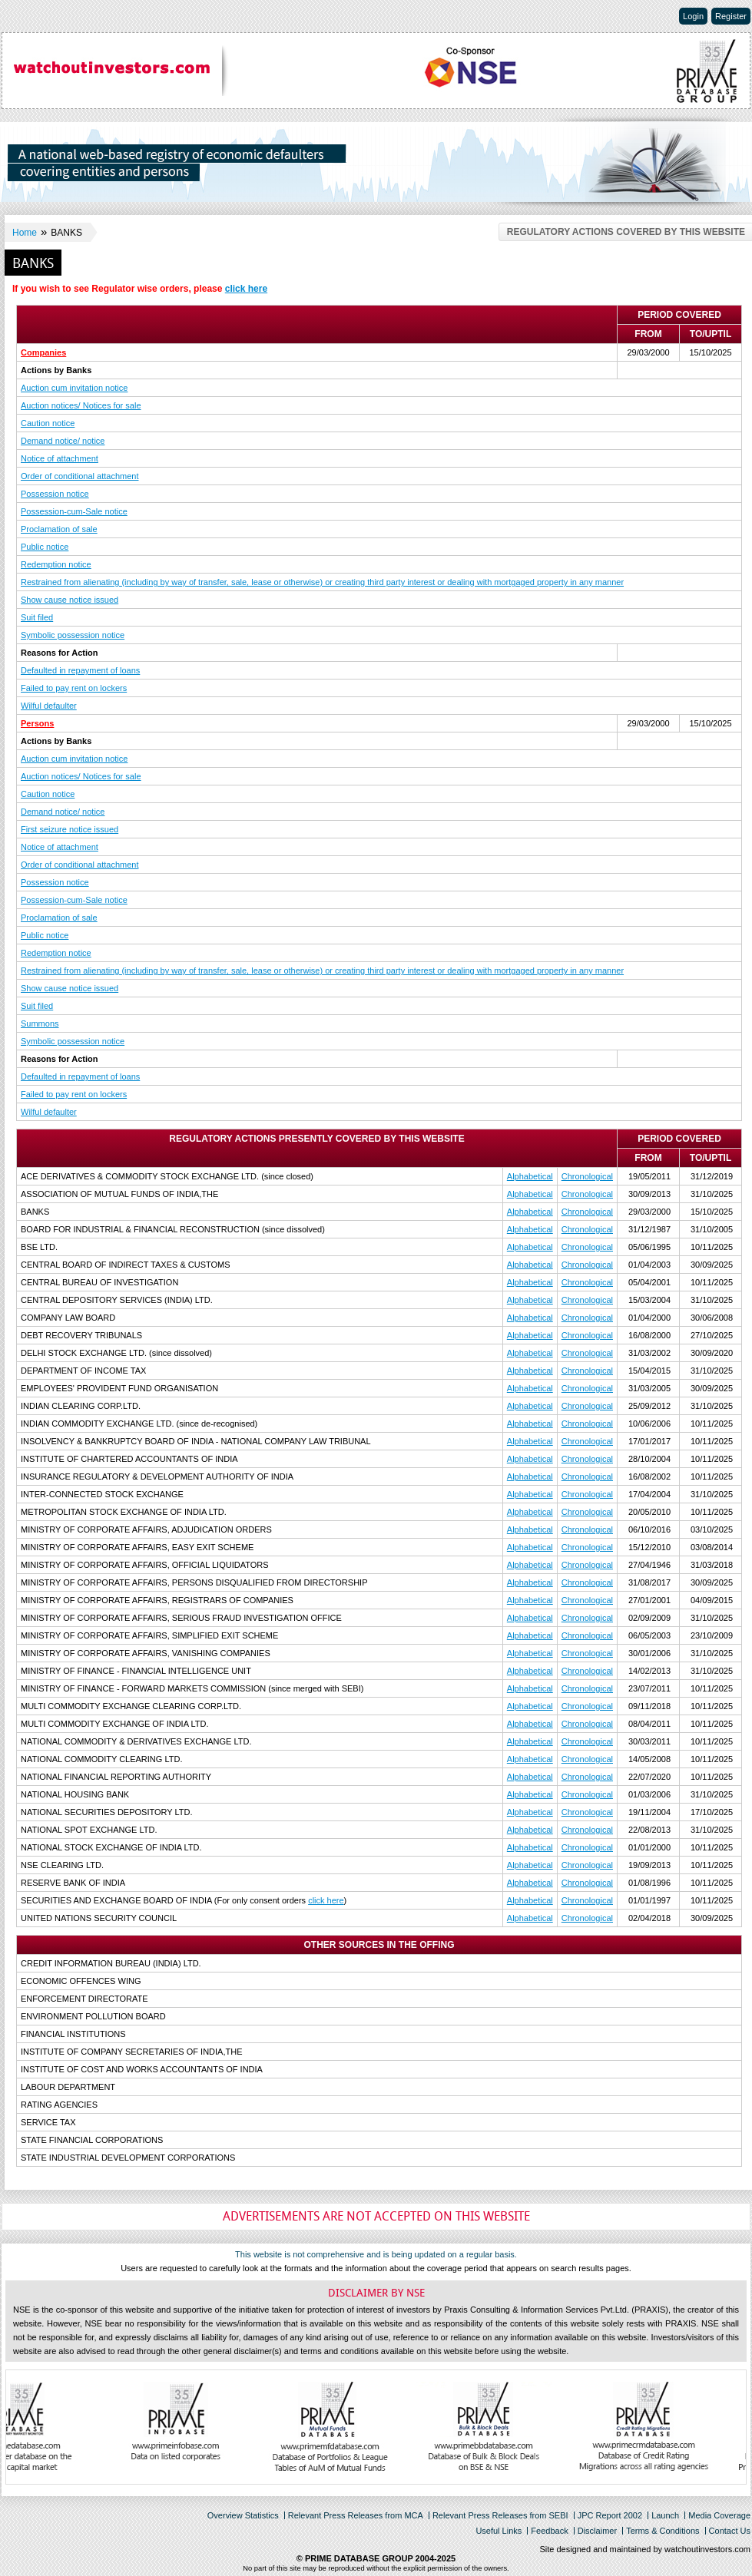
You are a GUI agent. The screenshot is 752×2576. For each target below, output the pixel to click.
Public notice (44, 546)
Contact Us (729, 2530)
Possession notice (55, 493)
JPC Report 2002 (610, 2515)
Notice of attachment (59, 458)
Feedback (549, 2530)
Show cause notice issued (69, 599)
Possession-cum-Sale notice (74, 511)
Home (24, 232)
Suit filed (37, 617)
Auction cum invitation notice (74, 387)
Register (731, 16)
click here (246, 288)
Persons (37, 723)
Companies (43, 352)
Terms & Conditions (662, 2530)
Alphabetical (530, 1176)
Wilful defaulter (49, 705)
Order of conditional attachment (79, 476)
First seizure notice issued (69, 829)
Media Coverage (719, 2515)
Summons (40, 1023)
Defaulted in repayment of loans (80, 670)
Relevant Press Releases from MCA (355, 2515)
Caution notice (48, 423)
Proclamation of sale (59, 529)
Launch (665, 2515)
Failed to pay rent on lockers (74, 688)
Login (693, 16)
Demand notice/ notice (62, 440)
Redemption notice (56, 564)
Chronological (587, 1176)
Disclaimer (597, 2530)
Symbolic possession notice (72, 635)
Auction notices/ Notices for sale (81, 405)
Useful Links (498, 2530)
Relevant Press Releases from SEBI (500, 2515)
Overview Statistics (243, 2515)
